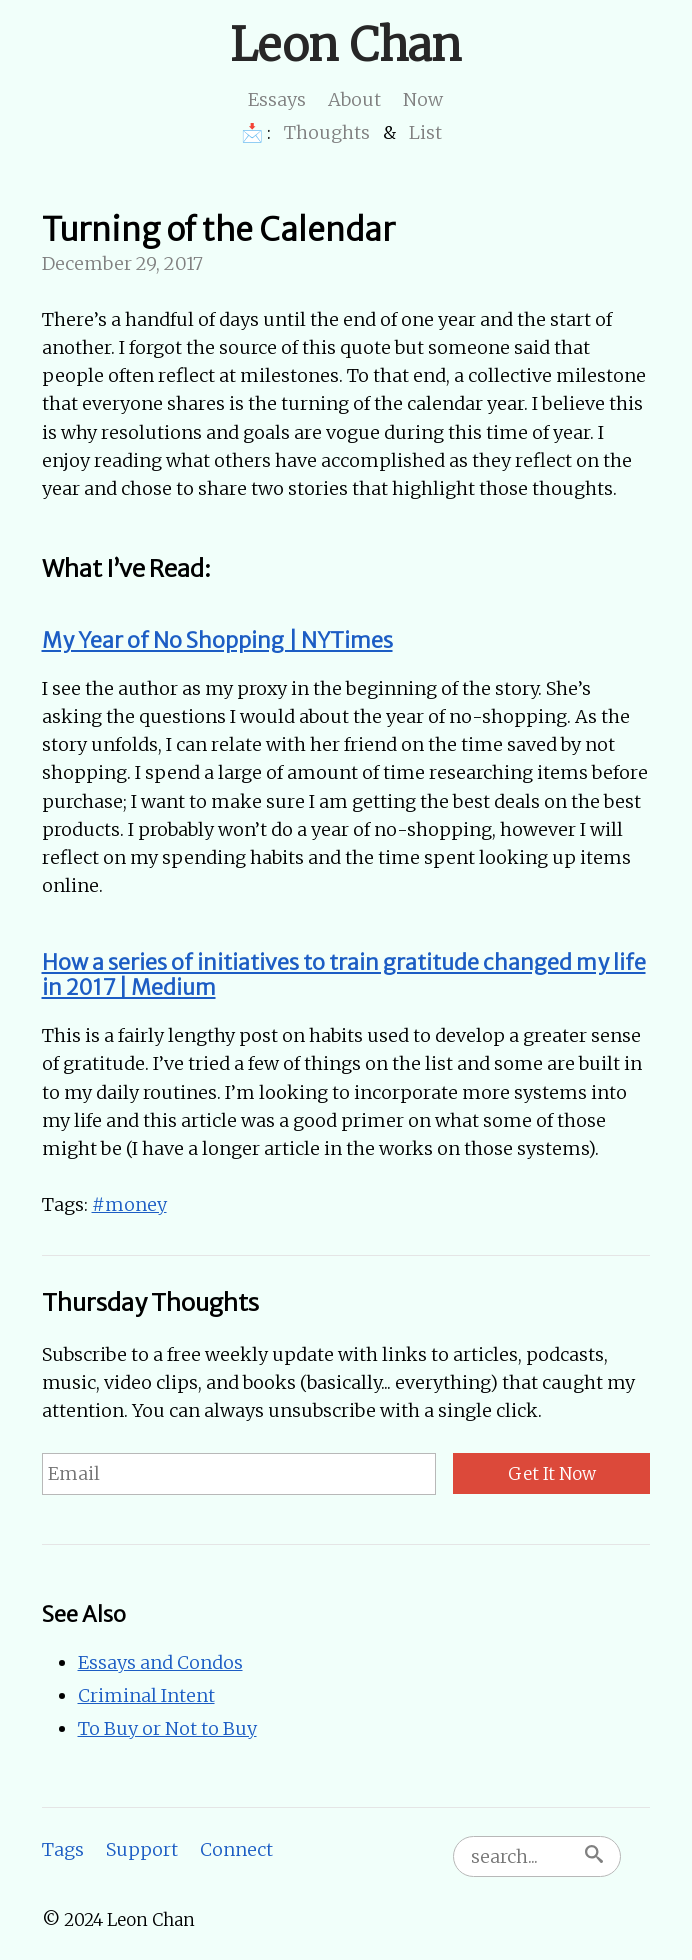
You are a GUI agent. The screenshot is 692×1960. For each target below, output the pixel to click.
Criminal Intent (146, 1695)
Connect (236, 1849)
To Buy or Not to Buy (167, 1728)
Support (142, 1849)
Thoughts (327, 132)
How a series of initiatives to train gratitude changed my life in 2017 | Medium (344, 975)
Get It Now (552, 1474)
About (354, 99)
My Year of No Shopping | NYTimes (217, 640)
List (425, 132)
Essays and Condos (160, 1662)
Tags (63, 1849)
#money (129, 1204)
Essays (277, 99)
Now (423, 99)
